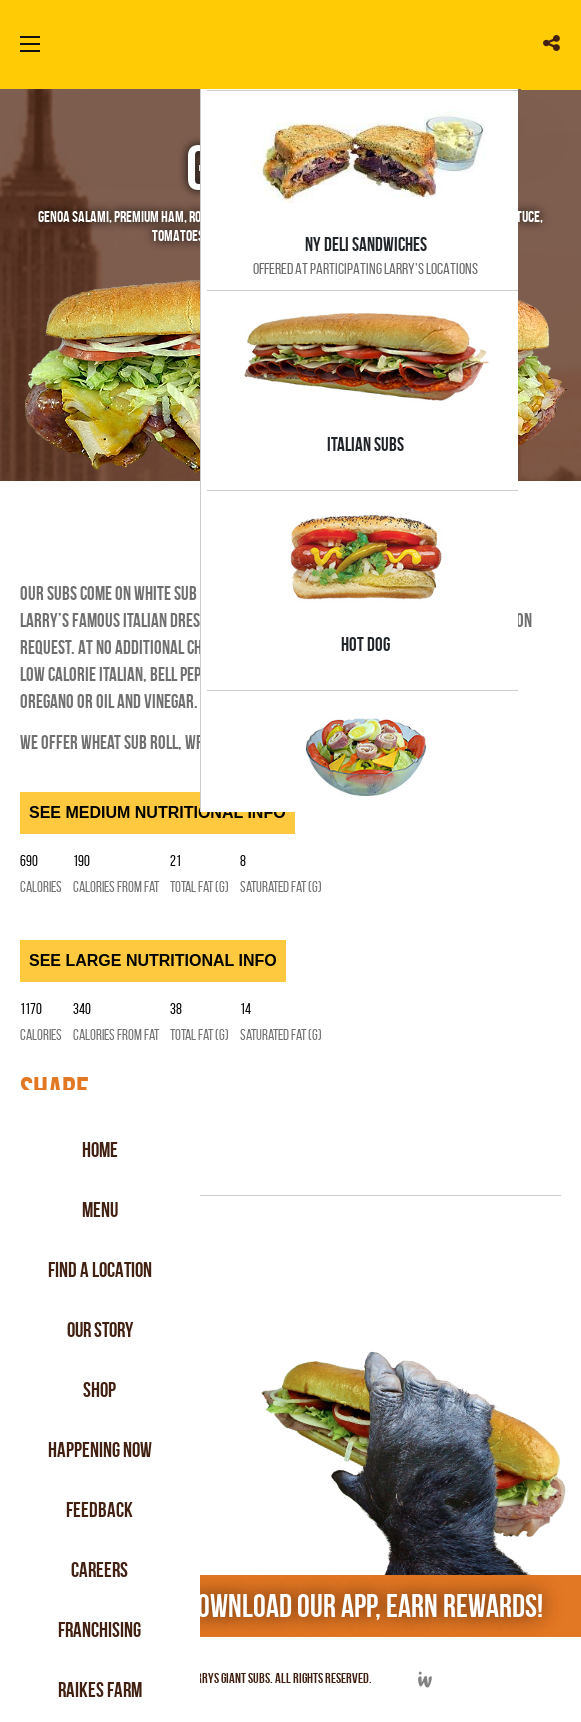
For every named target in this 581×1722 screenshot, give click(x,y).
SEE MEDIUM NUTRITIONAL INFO (157, 812)
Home (100, 1149)
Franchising (100, 1629)
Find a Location (100, 1269)
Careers (100, 1569)
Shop (100, 1389)
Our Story (100, 1329)
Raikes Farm (100, 1689)
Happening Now (100, 1449)
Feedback (100, 1509)
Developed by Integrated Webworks (424, 1679)
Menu (100, 1209)
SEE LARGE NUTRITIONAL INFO (153, 960)
